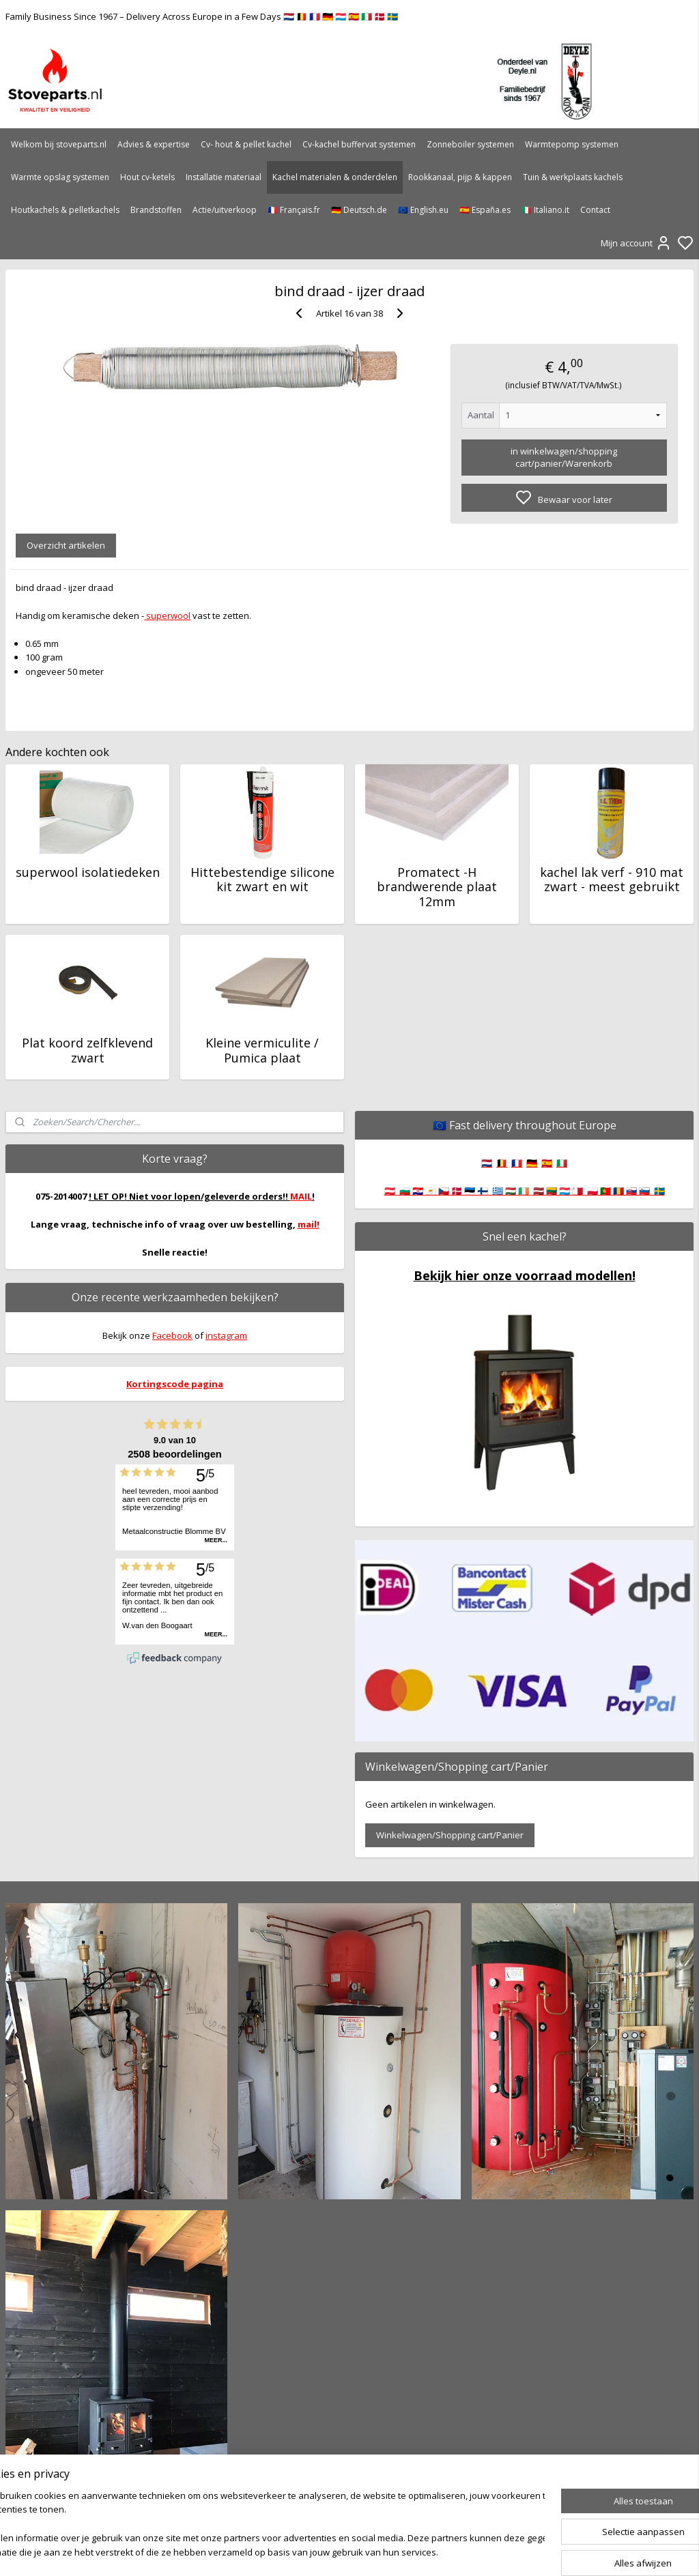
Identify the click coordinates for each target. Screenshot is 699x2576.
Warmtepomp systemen (571, 144)
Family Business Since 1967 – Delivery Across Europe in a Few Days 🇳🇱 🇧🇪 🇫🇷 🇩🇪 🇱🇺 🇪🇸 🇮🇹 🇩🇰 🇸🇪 (201, 16)
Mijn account (636, 243)
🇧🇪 (501, 1163)
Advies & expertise (153, 144)
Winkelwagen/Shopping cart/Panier (450, 1835)
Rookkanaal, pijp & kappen (460, 177)
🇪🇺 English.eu (423, 210)
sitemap (393, 2551)
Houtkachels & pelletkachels (65, 210)
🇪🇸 (546, 1163)
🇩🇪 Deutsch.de (359, 210)
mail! (308, 1224)
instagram (226, 1335)
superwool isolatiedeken (88, 872)
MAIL (301, 1196)
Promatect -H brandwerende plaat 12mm (437, 887)
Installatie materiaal (223, 177)
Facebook (172, 1335)
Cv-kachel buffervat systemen (359, 144)
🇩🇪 (531, 1163)
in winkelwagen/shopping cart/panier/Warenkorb (564, 457)
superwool (167, 615)
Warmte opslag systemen (60, 177)
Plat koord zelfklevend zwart (87, 1050)
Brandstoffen (156, 210)
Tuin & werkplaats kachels (573, 177)
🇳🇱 (486, 1163)
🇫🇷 (516, 1163)
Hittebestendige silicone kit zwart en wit (262, 879)
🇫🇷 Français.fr (294, 210)
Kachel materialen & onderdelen (334, 177)
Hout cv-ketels (147, 177)
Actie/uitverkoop (224, 210)
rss (422, 2551)
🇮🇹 (561, 1163)
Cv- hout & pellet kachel (246, 144)
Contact (595, 210)
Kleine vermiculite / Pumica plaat (262, 1050)
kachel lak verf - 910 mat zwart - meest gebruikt (611, 879)
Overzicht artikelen (66, 545)
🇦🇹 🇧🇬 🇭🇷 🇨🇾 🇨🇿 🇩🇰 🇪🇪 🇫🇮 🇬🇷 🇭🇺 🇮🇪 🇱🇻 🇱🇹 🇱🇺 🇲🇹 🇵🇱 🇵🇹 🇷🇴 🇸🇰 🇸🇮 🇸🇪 (524, 1191)
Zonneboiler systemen (470, 144)
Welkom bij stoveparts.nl (58, 144)
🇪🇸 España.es (485, 210)
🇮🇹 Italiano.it (545, 210)
